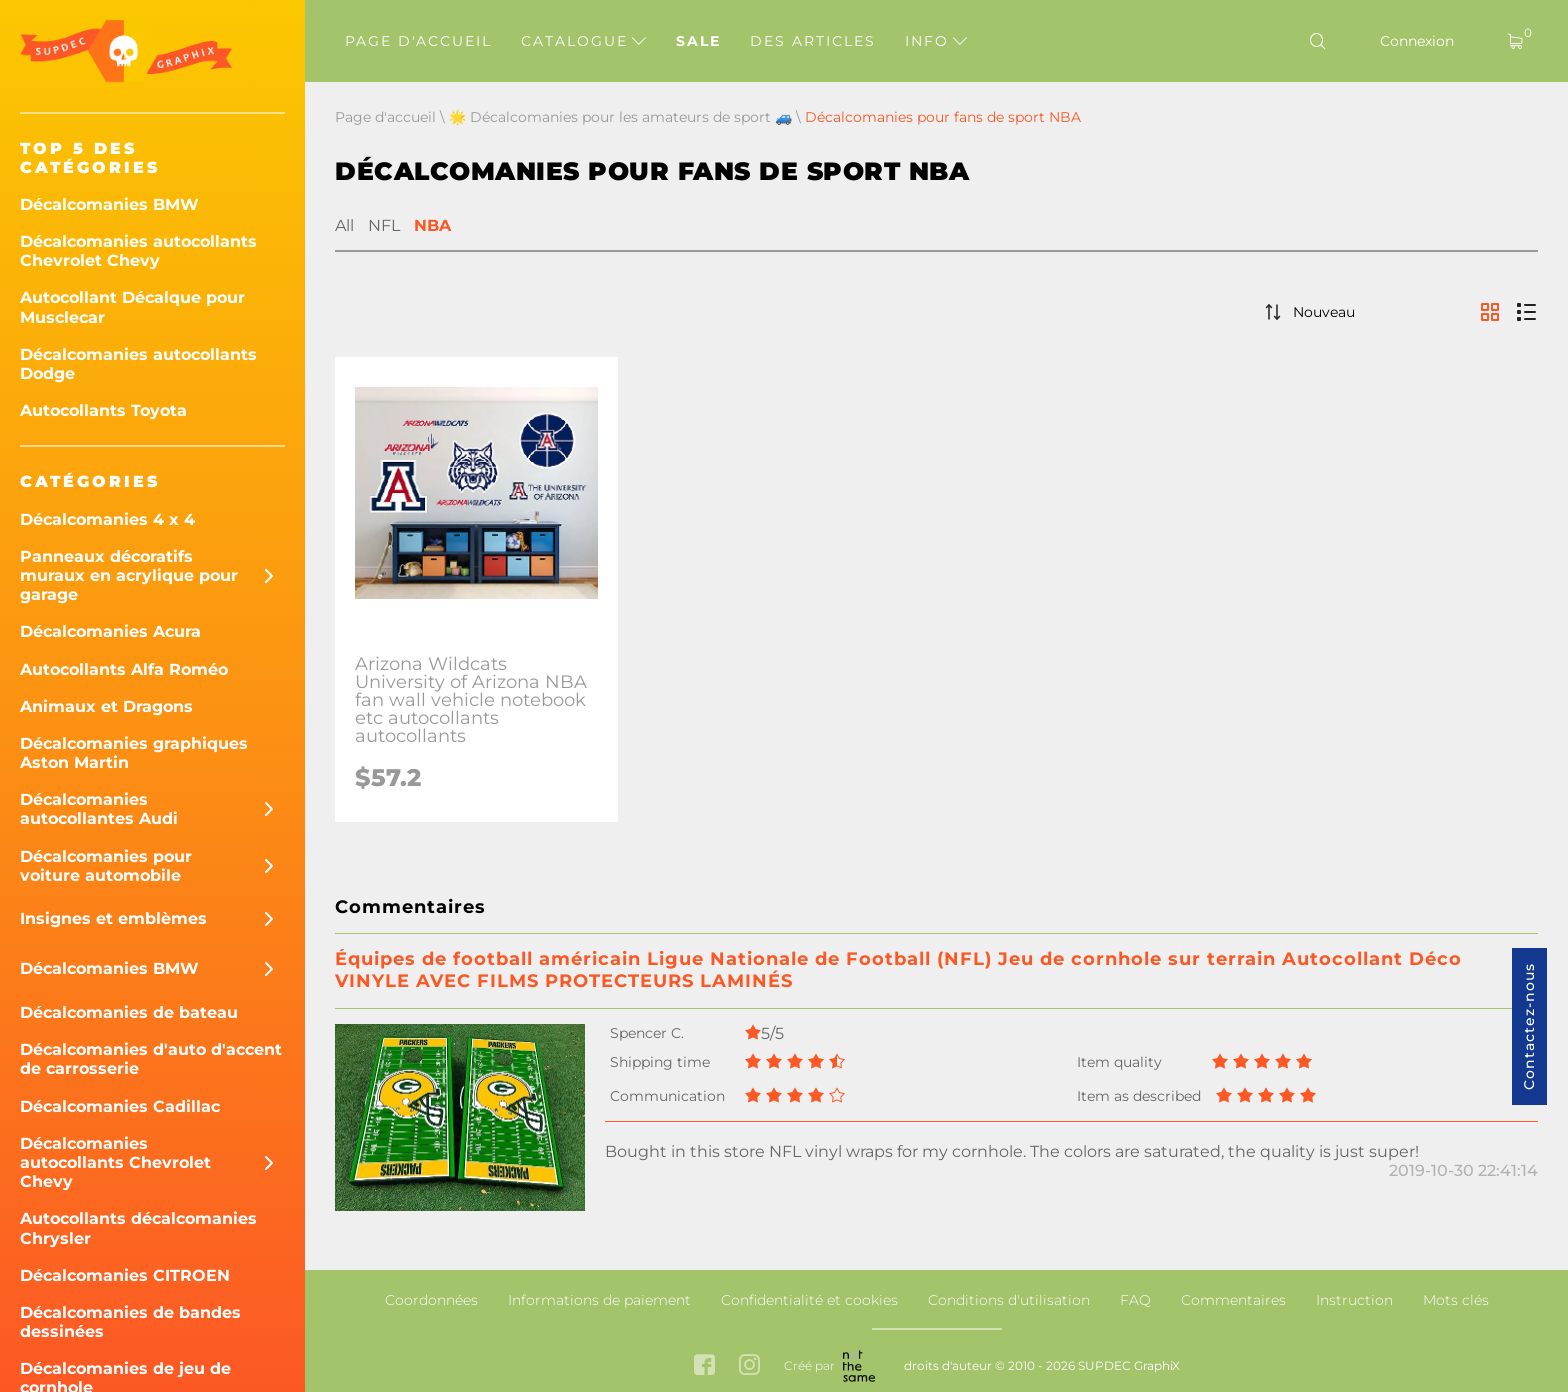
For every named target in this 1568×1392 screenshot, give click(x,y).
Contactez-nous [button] (1529, 1026)
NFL (384, 225)
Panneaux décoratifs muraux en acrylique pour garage (129, 575)
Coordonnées (431, 1300)
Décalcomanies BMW (109, 204)
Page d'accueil (418, 41)
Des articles (813, 41)
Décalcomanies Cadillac (120, 1106)
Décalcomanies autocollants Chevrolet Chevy (138, 251)
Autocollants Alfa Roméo (124, 669)
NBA (432, 225)
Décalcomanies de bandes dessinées (130, 1322)
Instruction (1354, 1300)
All (344, 225)
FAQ (1135, 1300)
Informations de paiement (599, 1300)
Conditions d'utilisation (1009, 1300)
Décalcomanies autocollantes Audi (99, 809)
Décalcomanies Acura (110, 631)
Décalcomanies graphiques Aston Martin (134, 753)
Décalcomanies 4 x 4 (107, 519)
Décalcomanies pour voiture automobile (106, 866)
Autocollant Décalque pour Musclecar (132, 307)
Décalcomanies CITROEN (125, 1275)
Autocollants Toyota (103, 410)
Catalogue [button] (583, 41)
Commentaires (1233, 1300)
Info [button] (936, 41)
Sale (698, 41)
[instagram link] (749, 1366)
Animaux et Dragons (106, 706)
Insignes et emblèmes (113, 918)
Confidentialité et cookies (809, 1300)
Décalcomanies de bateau (129, 1012)
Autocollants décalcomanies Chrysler (138, 1228)
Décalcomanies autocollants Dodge (138, 364)
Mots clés (1456, 1300)
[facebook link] (704, 1366)
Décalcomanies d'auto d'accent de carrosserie (151, 1059)
